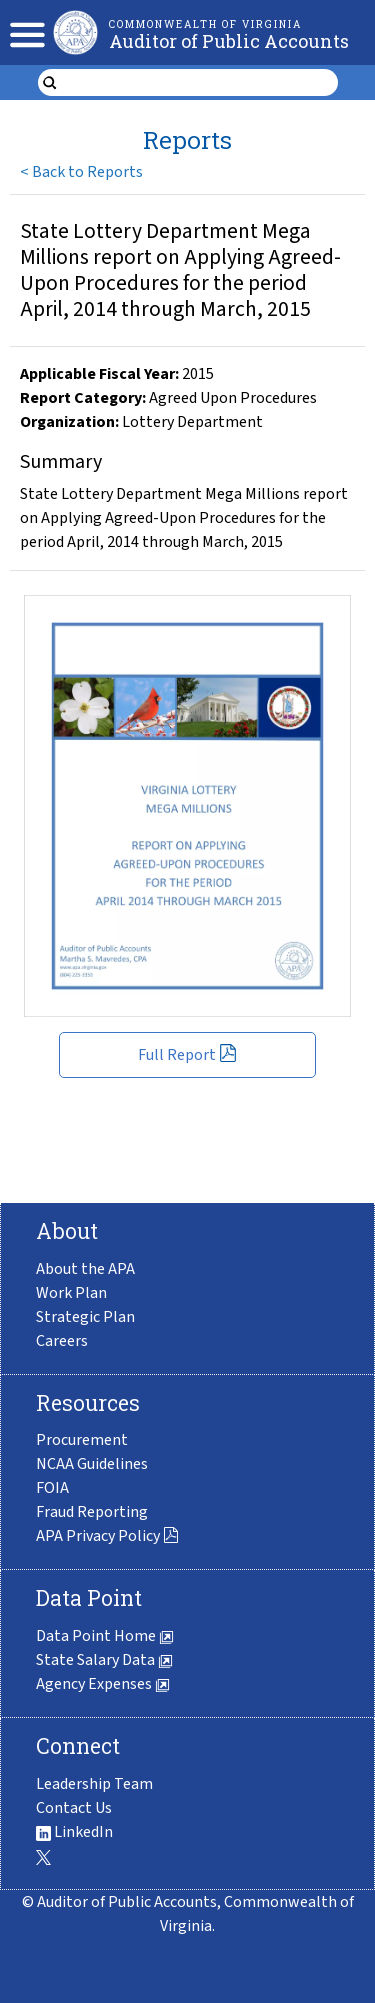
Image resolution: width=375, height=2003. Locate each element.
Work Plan (71, 1293)
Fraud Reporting (92, 1512)
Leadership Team (94, 1784)
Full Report (187, 1055)
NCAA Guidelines (92, 1464)
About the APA (85, 1269)
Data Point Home (105, 1636)
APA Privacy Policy (107, 1536)
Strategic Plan (85, 1317)
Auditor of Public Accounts (229, 41)
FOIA (52, 1488)
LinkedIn (74, 1832)
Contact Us (74, 1808)
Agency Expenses (103, 1684)
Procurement (82, 1440)
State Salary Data (104, 1660)
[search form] (200, 83)
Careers (62, 1341)
